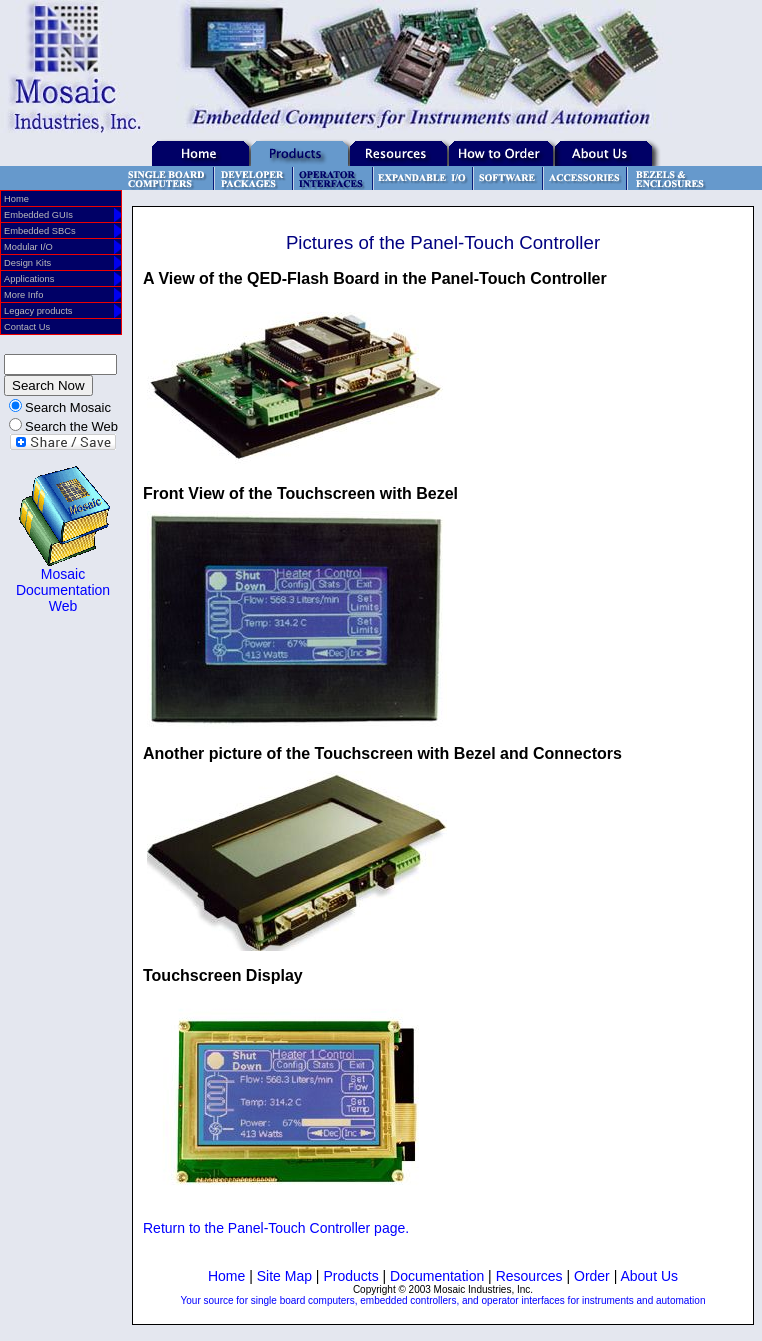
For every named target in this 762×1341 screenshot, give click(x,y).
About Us (649, 1276)
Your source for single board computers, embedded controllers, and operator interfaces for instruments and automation (443, 1300)
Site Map (284, 1276)
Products (350, 1276)
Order (592, 1276)
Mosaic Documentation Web (63, 590)
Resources (529, 1276)
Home (226, 1276)
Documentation (437, 1276)
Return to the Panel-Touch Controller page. (276, 1228)
